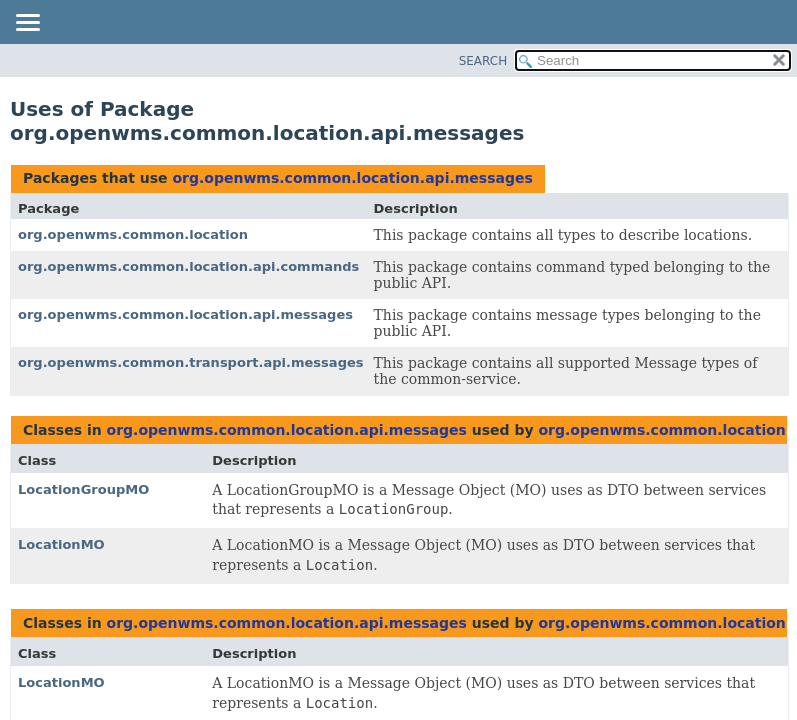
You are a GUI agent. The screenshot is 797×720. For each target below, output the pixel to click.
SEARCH (483, 61)
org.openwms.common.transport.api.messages (191, 362)
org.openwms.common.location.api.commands (188, 266)
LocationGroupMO (83, 489)
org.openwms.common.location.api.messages (352, 178)
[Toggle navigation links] (27, 24)
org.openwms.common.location (133, 234)
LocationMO (61, 544)
